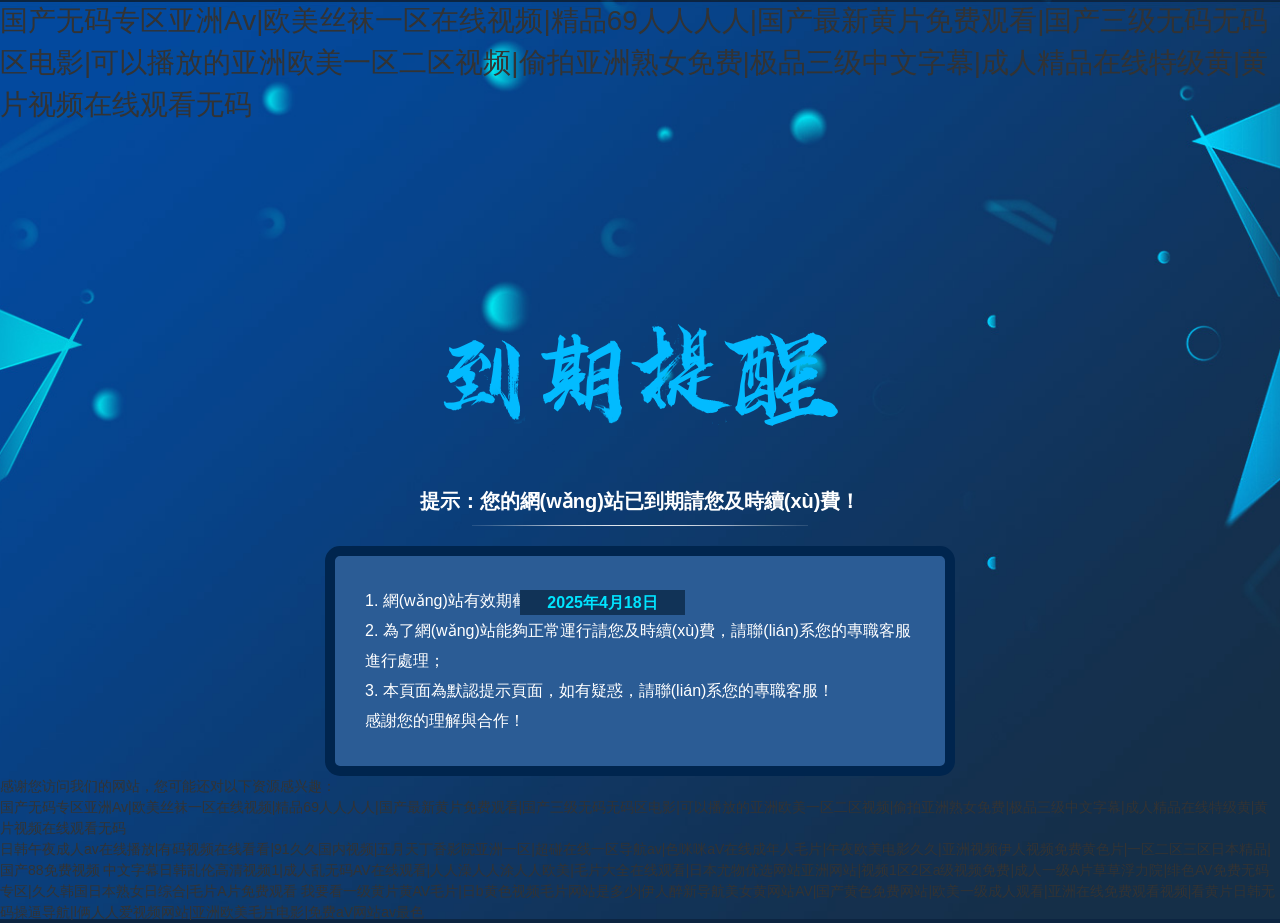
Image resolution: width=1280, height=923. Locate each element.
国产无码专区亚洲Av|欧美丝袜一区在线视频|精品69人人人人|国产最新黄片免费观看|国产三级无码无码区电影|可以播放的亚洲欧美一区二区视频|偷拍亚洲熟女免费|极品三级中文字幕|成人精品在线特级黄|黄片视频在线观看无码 (634, 62)
